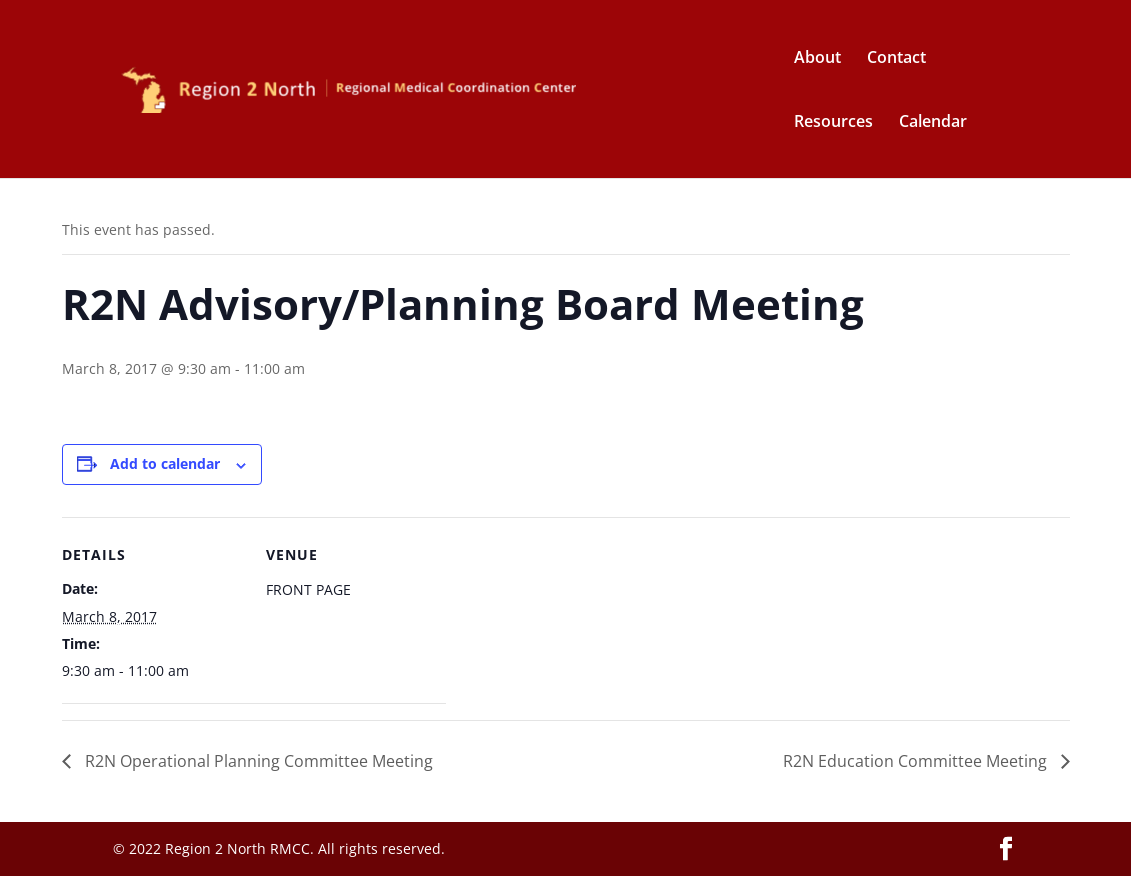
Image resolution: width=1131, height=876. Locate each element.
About (817, 59)
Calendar (933, 123)
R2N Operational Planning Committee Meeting (257, 761)
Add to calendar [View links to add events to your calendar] (165, 463)
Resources (833, 123)
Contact (896, 59)
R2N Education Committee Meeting (917, 761)
